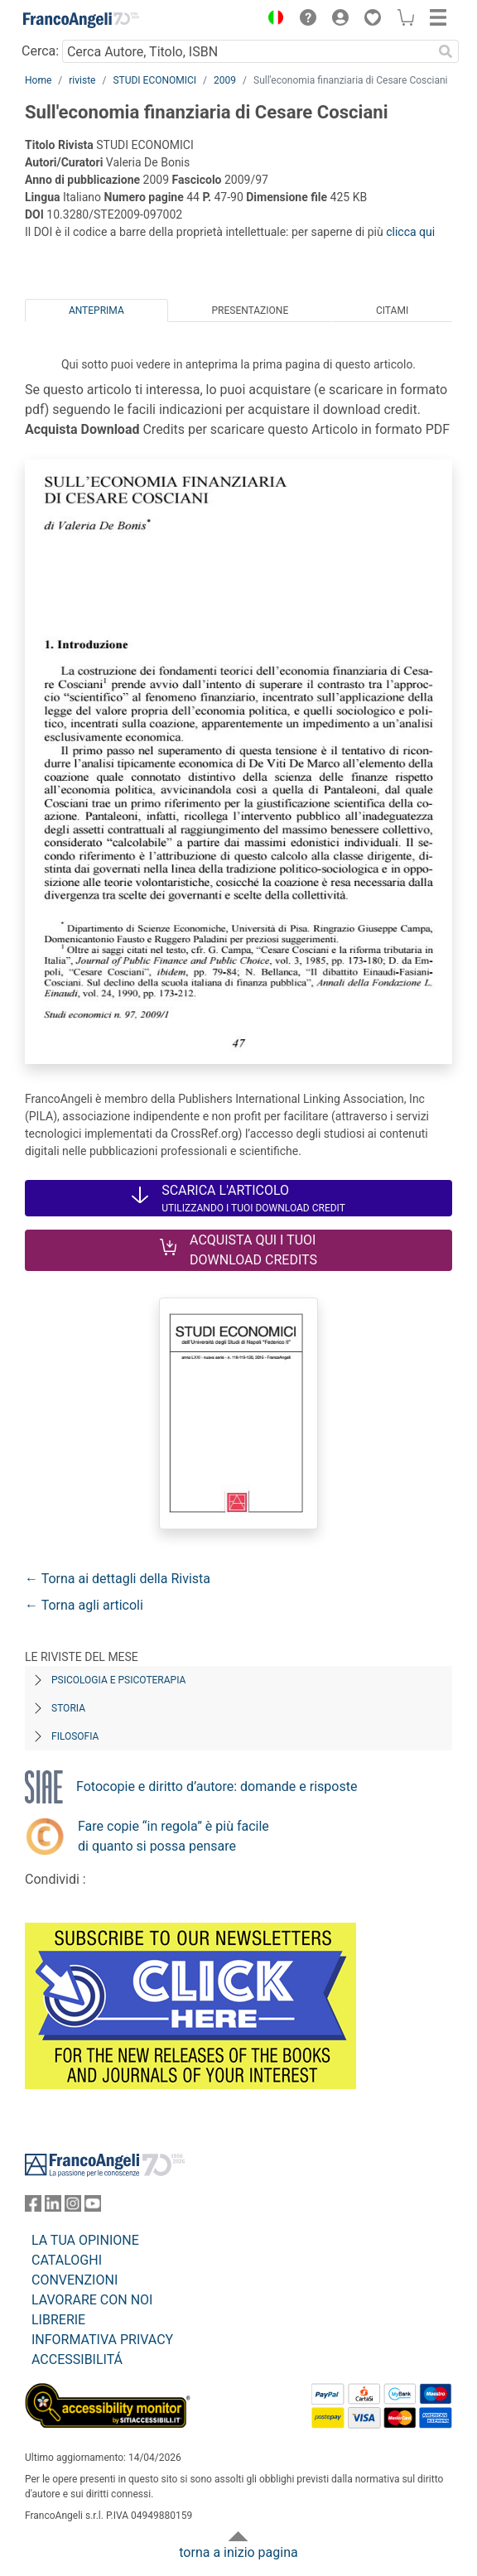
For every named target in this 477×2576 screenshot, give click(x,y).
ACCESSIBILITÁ (77, 2359)
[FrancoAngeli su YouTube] (92, 2207)
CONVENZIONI (74, 2280)
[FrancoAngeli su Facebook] (33, 2207)
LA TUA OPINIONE (85, 2240)
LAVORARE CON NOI (91, 2300)
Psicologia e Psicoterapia (118, 1680)
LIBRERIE (58, 2320)
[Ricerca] (445, 51)
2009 (225, 80)
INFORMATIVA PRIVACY (102, 2339)
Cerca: (40, 51)
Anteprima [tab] (96, 310)
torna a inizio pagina (238, 2552)
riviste (82, 80)
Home (38, 80)
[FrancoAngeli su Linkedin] (53, 2207)
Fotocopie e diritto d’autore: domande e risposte (216, 1786)
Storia (68, 1708)
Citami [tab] (392, 310)
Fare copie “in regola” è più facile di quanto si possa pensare (173, 1836)
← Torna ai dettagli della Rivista (117, 1579)
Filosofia (75, 1736)
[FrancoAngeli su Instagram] (73, 2207)
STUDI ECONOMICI (154, 80)
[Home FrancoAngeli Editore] (81, 20)
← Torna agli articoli (84, 1605)
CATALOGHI (66, 2260)
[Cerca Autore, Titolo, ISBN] (247, 51)
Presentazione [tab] (249, 310)
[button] (272, 20)
